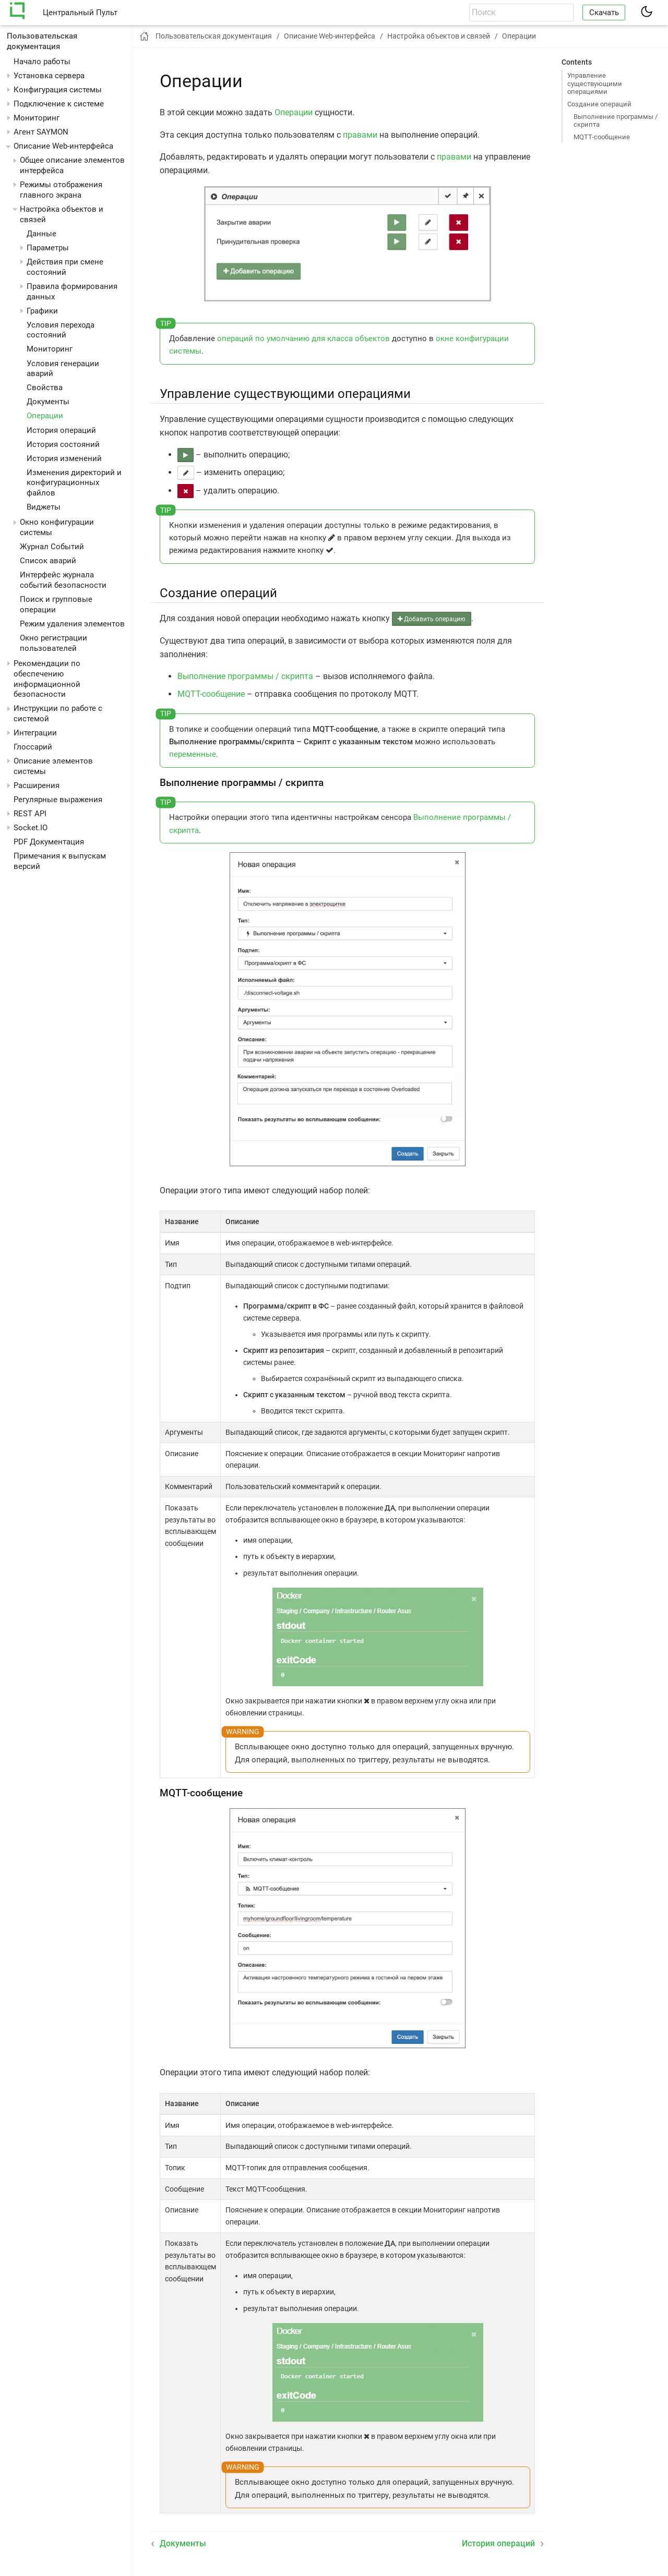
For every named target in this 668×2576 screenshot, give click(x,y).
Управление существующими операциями (594, 83)
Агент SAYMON (41, 132)
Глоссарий (33, 747)
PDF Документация (49, 841)
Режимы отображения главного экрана (61, 190)
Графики (42, 311)
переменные (192, 754)
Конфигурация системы (58, 89)
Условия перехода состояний (60, 330)
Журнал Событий (52, 546)
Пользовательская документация (42, 41)
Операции (45, 415)
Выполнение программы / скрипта (616, 120)
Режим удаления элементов (72, 623)
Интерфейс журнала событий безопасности (63, 580)
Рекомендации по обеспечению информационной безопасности (47, 679)
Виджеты (44, 507)
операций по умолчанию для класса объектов (303, 338)
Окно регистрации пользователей (53, 643)
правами (360, 135)
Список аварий (48, 560)
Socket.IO (30, 827)
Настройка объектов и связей (438, 36)
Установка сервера (49, 75)
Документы (48, 401)
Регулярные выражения (58, 799)
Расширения (36, 785)
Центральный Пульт (80, 12)
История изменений (64, 458)
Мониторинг (36, 118)
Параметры (48, 247)
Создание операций (599, 104)
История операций (61, 430)
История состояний (63, 444)
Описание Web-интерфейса (63, 146)
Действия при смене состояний (65, 267)
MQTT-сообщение (602, 137)
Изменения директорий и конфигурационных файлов (74, 483)
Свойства (45, 387)
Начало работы (42, 61)
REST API (30, 813)
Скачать (604, 12)
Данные (41, 233)
